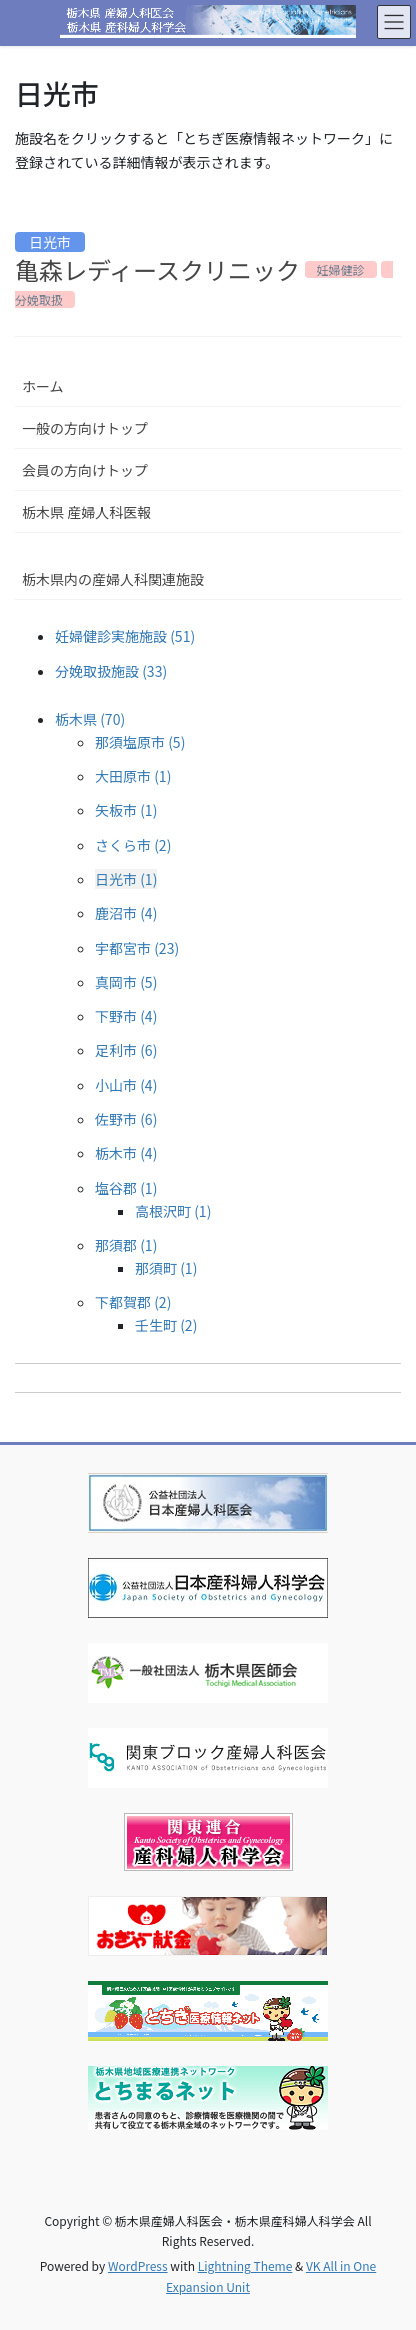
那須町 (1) (166, 1268)
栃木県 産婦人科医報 (86, 512)
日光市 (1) (126, 879)
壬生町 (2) (166, 1325)
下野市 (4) (126, 1016)
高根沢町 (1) (173, 1211)
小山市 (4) (126, 1085)
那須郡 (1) (126, 1245)
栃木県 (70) (90, 719)
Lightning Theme (245, 2265)
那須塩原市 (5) (140, 742)
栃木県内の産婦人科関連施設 (113, 579)
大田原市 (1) (133, 776)
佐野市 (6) (126, 1119)
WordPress (138, 2265)
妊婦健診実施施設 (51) (125, 636)
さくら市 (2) (133, 845)
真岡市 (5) (126, 982)
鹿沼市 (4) (126, 913)
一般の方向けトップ (85, 428)
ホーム (43, 386)
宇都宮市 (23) (137, 948)
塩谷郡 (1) (126, 1188)
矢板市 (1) (126, 810)
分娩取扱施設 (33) (111, 671)
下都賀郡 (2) (133, 1302)
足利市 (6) (126, 1050)
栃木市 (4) (126, 1153)
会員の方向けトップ (85, 470)
